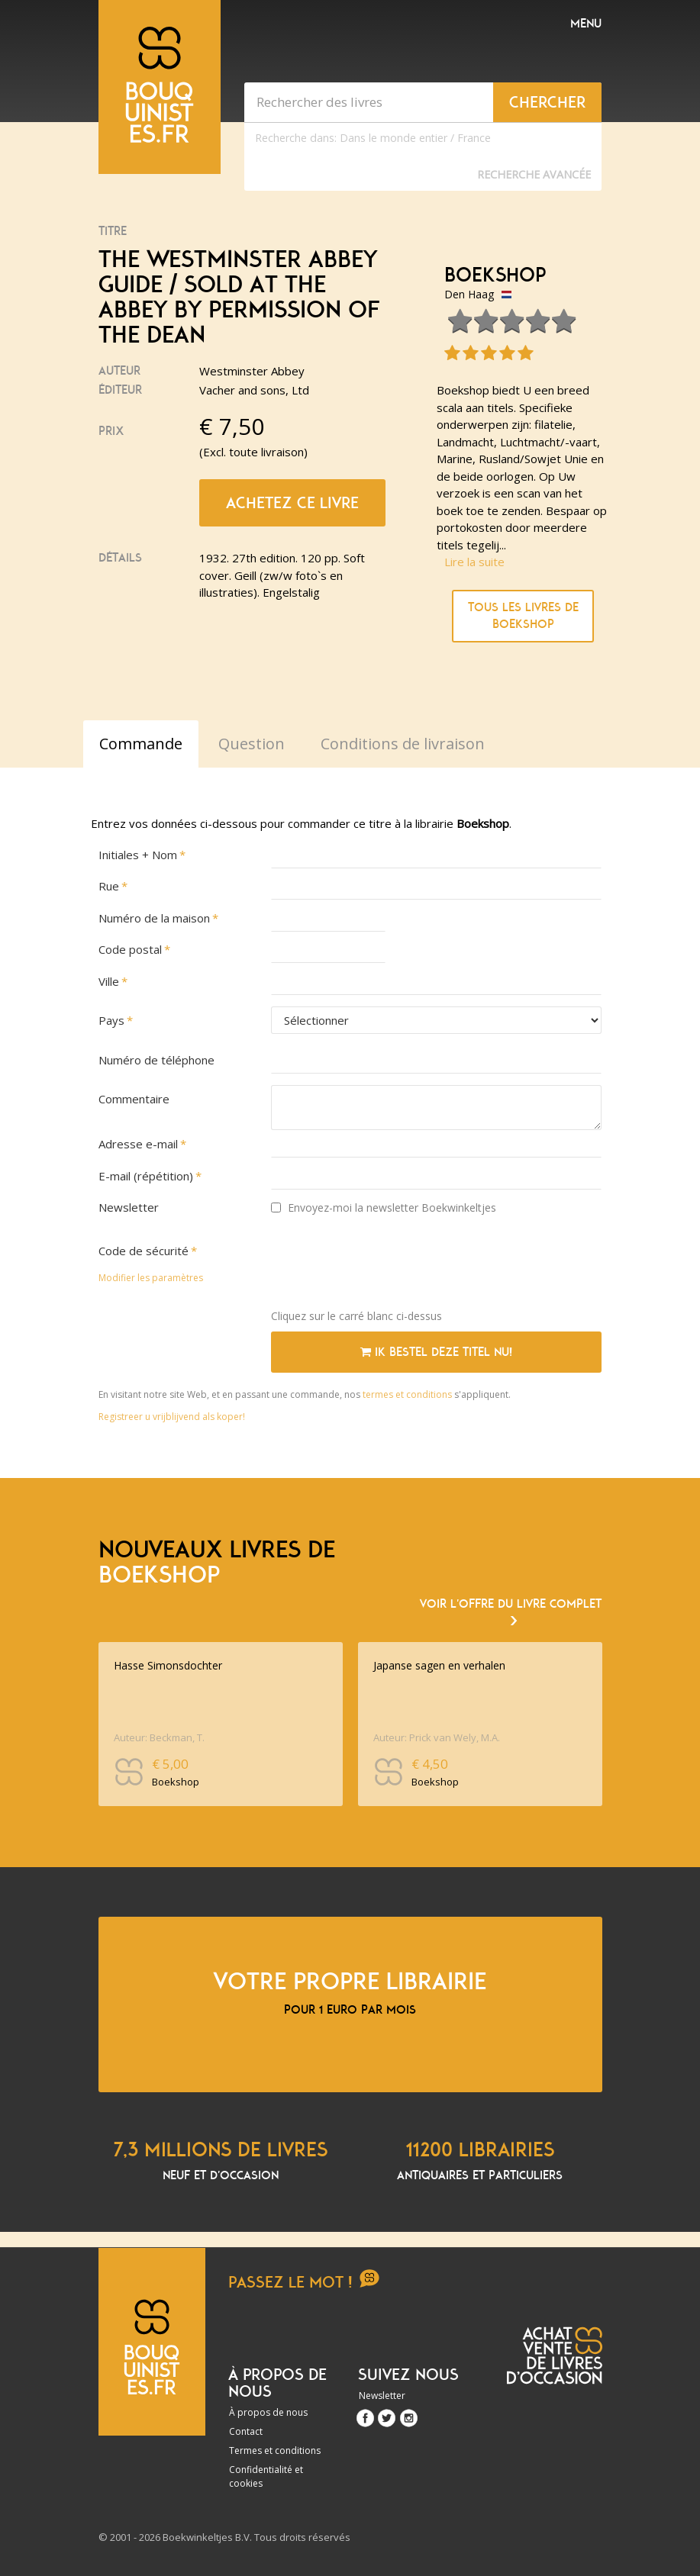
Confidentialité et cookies (266, 2476)
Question (251, 743)
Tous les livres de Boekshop (523, 616)
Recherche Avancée (534, 174)
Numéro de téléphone (156, 1059)
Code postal (130, 949)
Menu (586, 24)
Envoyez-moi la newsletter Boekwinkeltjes (383, 1207)
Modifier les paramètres (150, 1277)
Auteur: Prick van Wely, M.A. (436, 1737)
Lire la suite (474, 561)
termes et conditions (408, 1394)
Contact (246, 2431)
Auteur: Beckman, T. (159, 1737)
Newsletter (128, 1207)
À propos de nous (268, 2412)
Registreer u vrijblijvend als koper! (171, 1416)
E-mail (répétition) (145, 1175)
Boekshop (495, 275)
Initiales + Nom (137, 854)
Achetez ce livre (292, 503)
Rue (108, 886)
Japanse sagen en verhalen (439, 1665)
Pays (111, 1020)
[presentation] (387, 1267)
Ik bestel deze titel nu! (436, 1352)
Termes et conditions (275, 2450)
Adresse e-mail (138, 1143)
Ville (108, 981)
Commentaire (133, 1098)
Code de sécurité (143, 1250)
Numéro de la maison (154, 918)
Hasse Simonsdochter (168, 1665)
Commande (140, 743)
